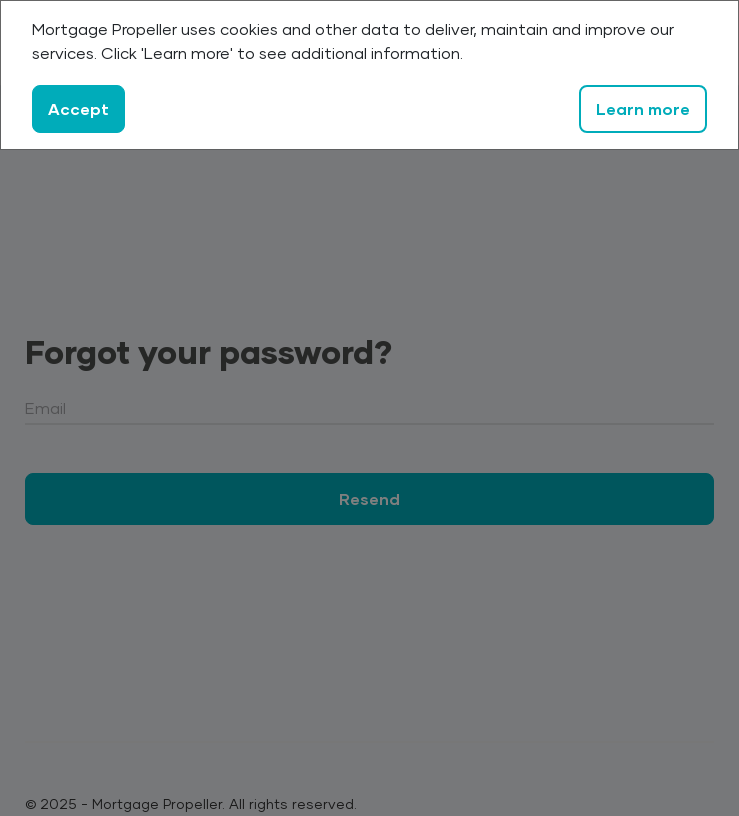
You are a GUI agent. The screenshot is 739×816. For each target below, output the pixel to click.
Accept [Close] (78, 108)
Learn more (643, 108)
